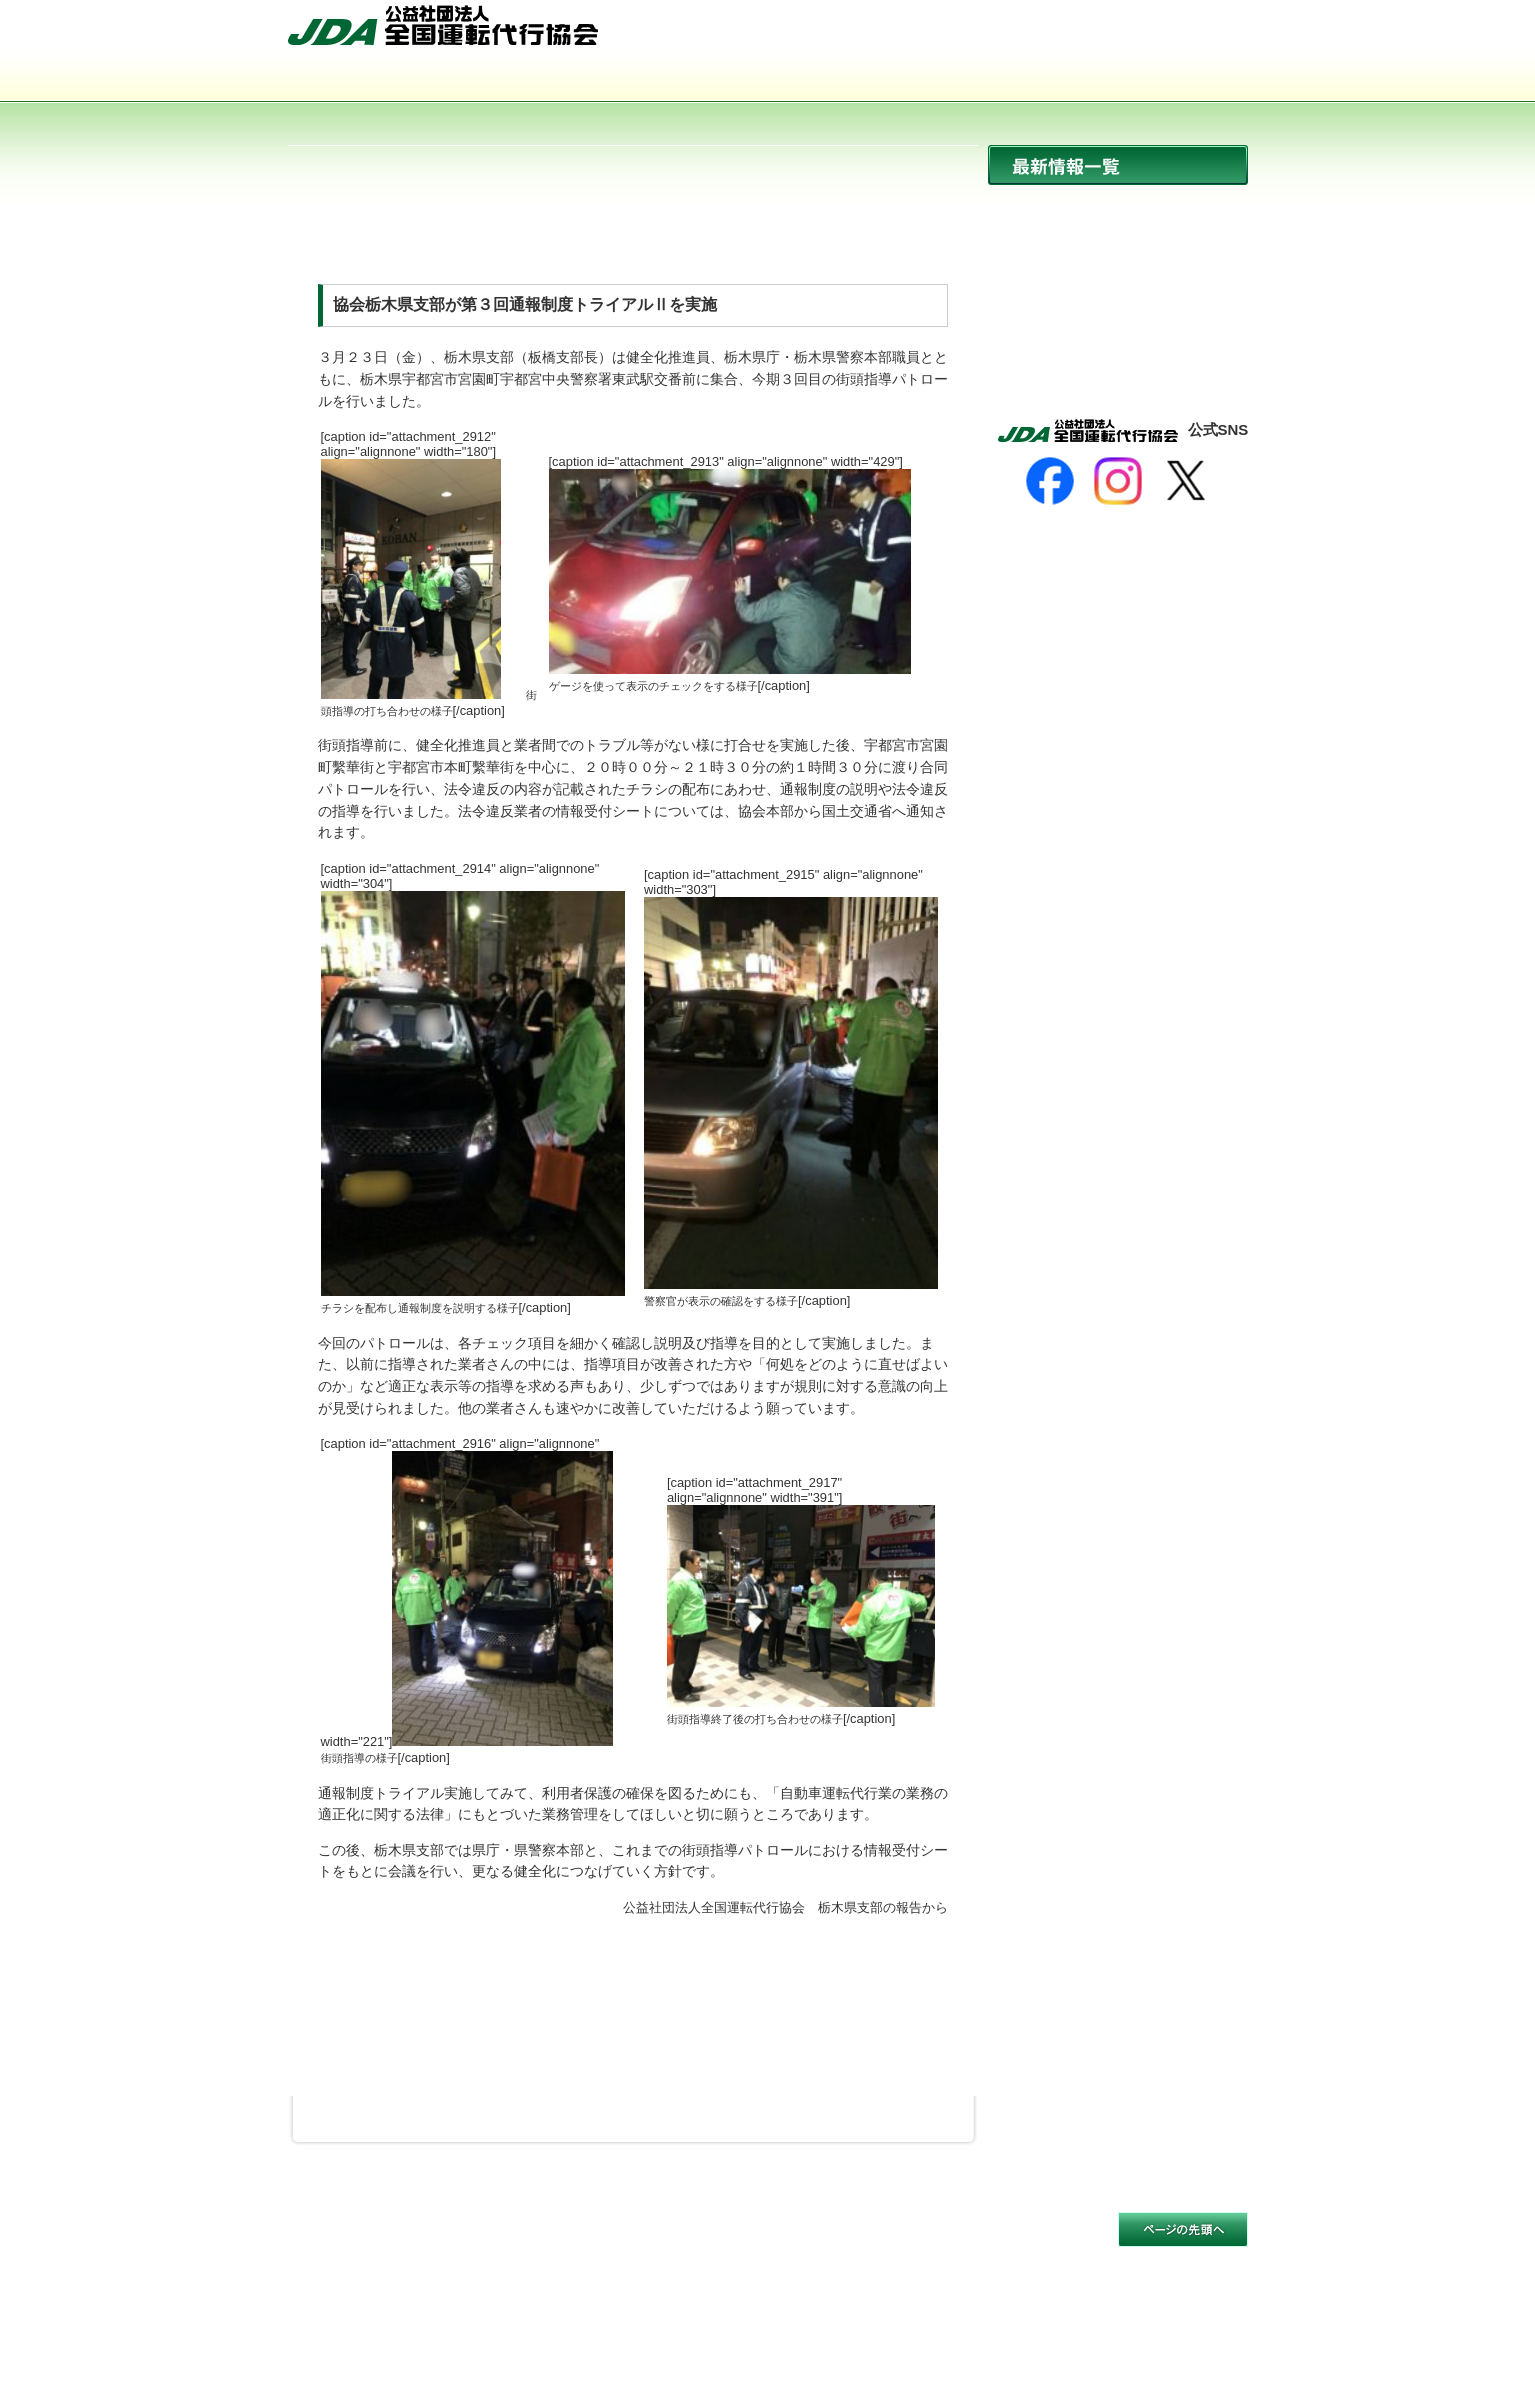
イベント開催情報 (1118, 293)
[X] (1186, 481)
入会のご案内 (1152, 80)
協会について (384, 80)
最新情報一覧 (1118, 165)
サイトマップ (1083, 33)
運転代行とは (576, 80)
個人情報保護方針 (518, 2242)
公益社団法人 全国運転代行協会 (443, 25)
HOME (985, 33)
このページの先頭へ (1183, 2229)
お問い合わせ (1195, 33)
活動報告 (1118, 336)
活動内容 (768, 80)
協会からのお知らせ (1118, 250)
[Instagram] (1118, 481)
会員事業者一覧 (960, 80)
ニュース (1118, 207)
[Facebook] (1050, 481)
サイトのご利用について (365, 2242)
